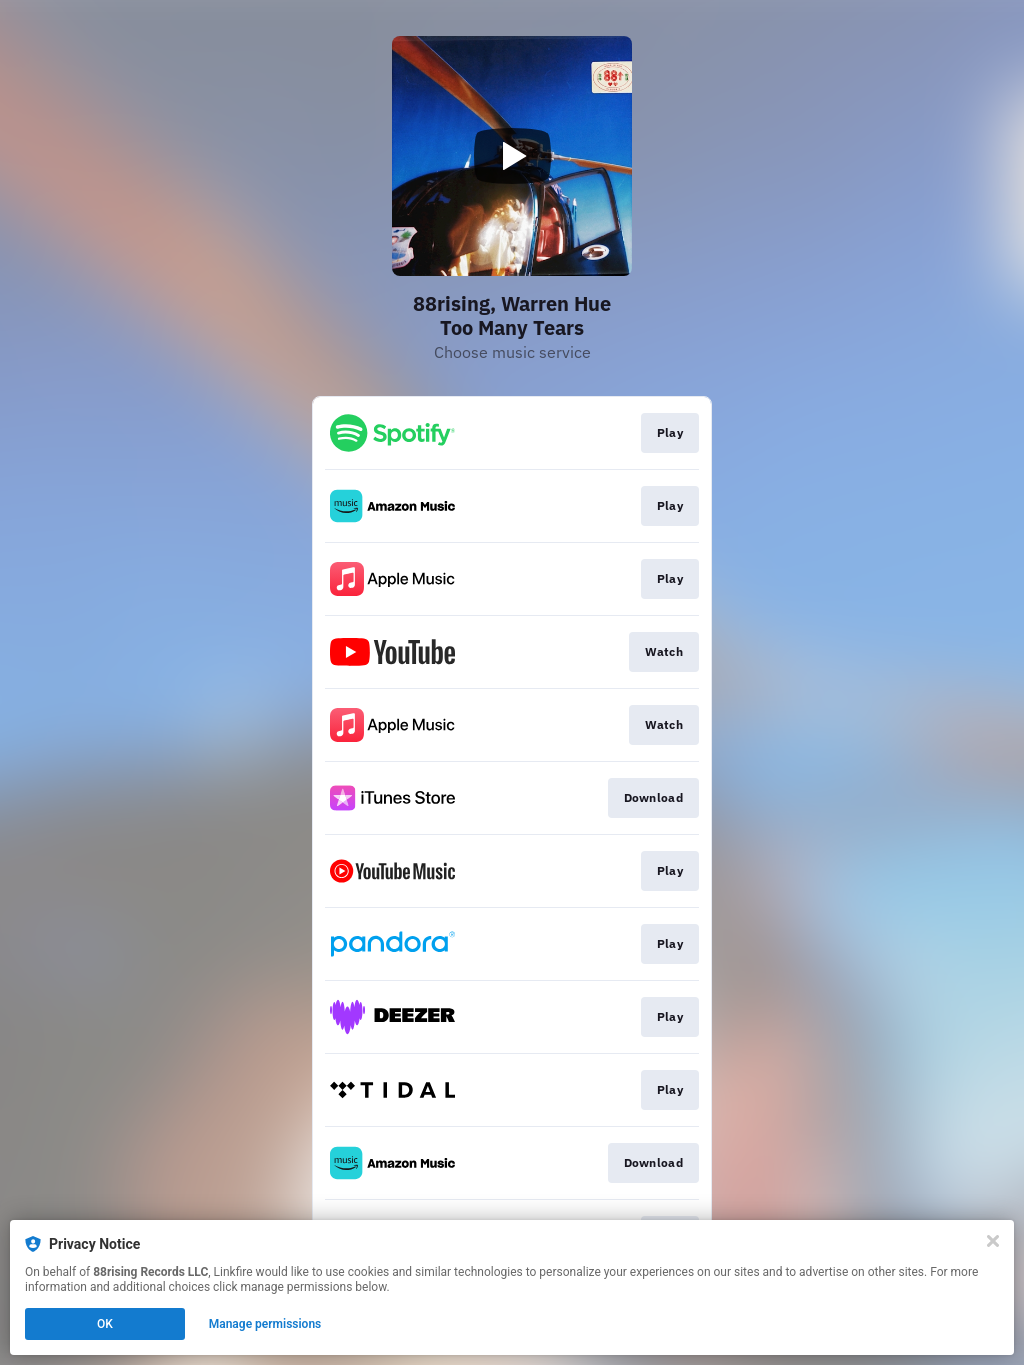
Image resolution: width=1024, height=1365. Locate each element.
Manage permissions (265, 1324)
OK (105, 1324)
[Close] (993, 1241)
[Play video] (512, 156)
